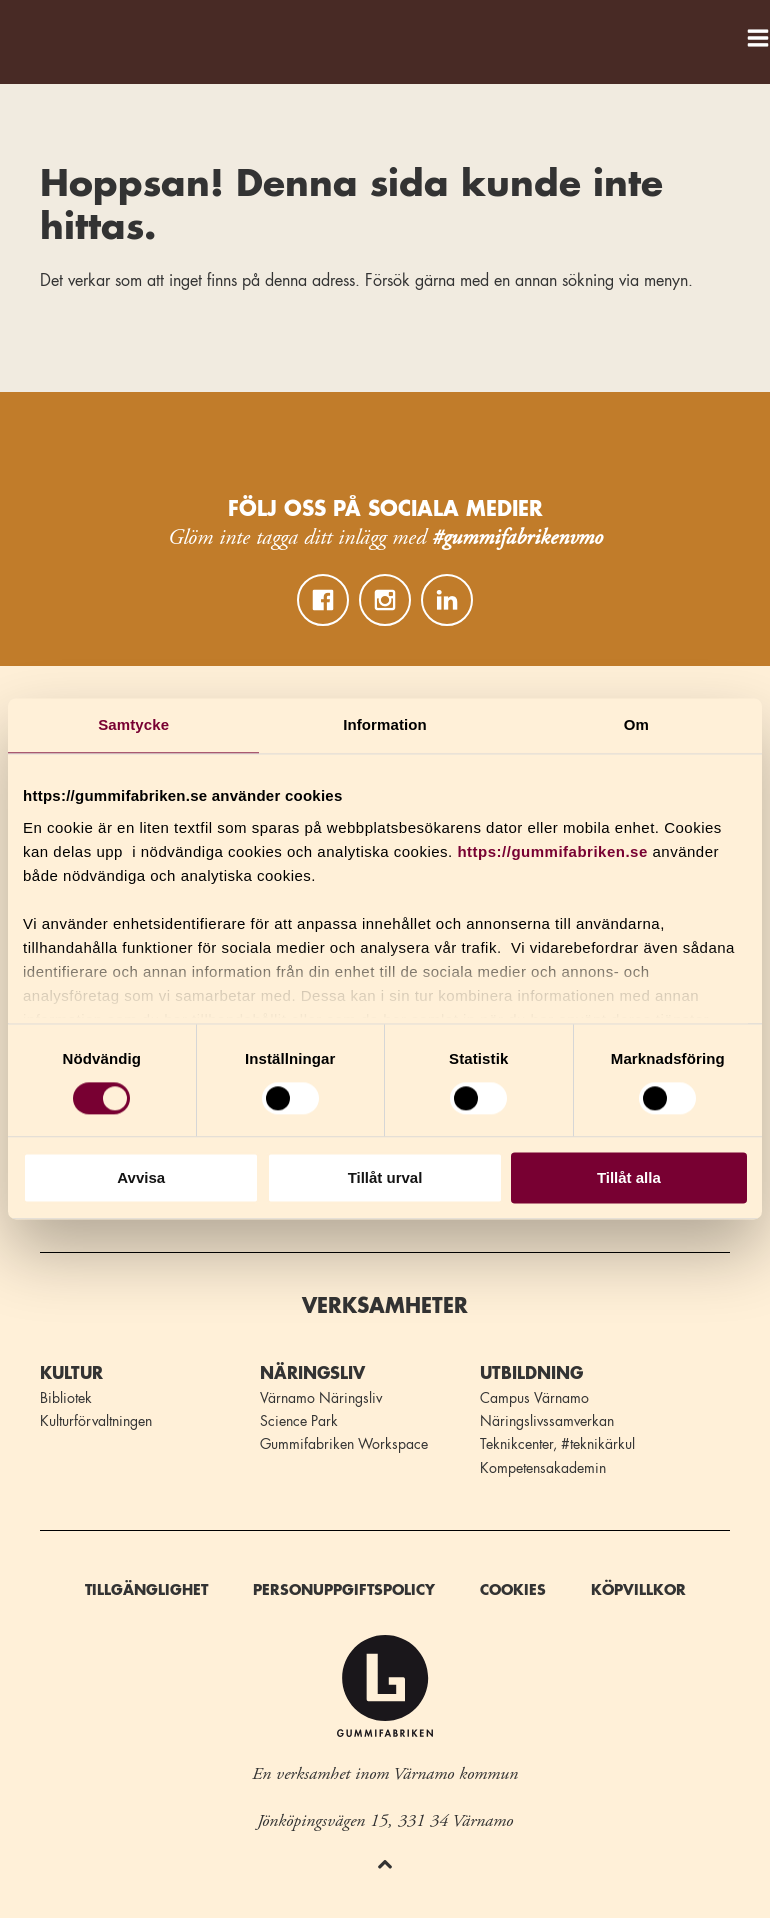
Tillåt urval (385, 1178)
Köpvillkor (638, 1590)
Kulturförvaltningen (96, 1421)
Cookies (513, 1590)
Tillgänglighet (146, 1590)
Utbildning (531, 1374)
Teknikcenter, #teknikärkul (557, 1444)
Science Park (299, 1421)
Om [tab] (636, 724)
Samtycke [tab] (133, 724)
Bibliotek (66, 1398)
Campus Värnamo (534, 1398)
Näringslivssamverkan (547, 1421)
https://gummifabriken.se (552, 851)
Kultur (71, 1374)
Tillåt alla (629, 1178)
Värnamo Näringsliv (321, 1398)
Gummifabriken (39, 32)
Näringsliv (312, 1374)
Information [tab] (385, 724)
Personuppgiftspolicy (344, 1590)
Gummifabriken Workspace (344, 1444)
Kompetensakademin (543, 1468)
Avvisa (141, 1178)
